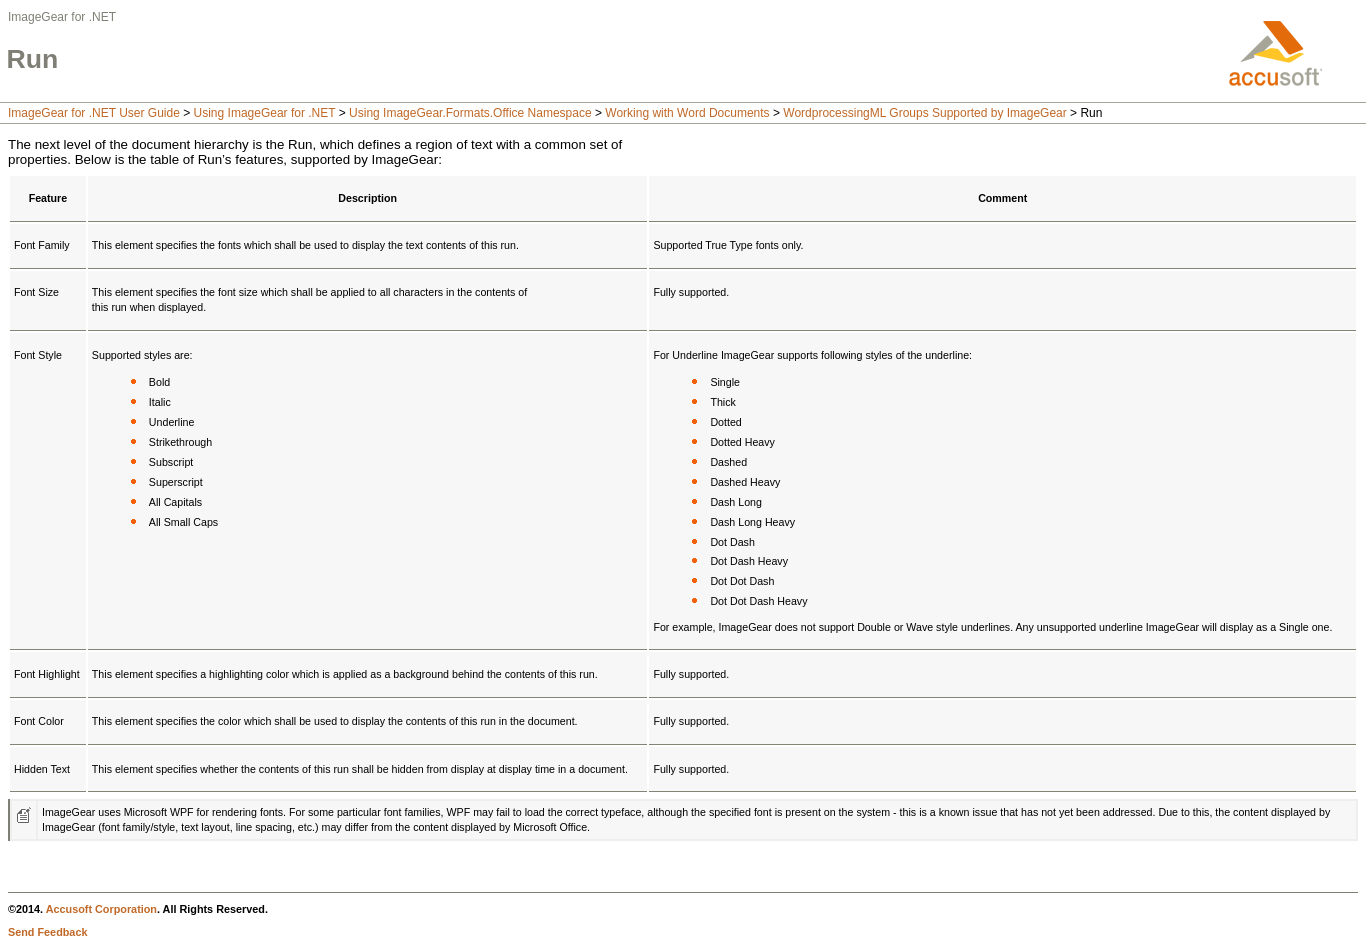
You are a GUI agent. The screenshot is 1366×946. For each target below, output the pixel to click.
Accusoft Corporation (101, 909)
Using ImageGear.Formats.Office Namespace (470, 113)
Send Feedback (47, 932)
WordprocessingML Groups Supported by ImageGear (924, 113)
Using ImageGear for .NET (265, 113)
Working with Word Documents (687, 113)
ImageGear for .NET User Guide (94, 113)
